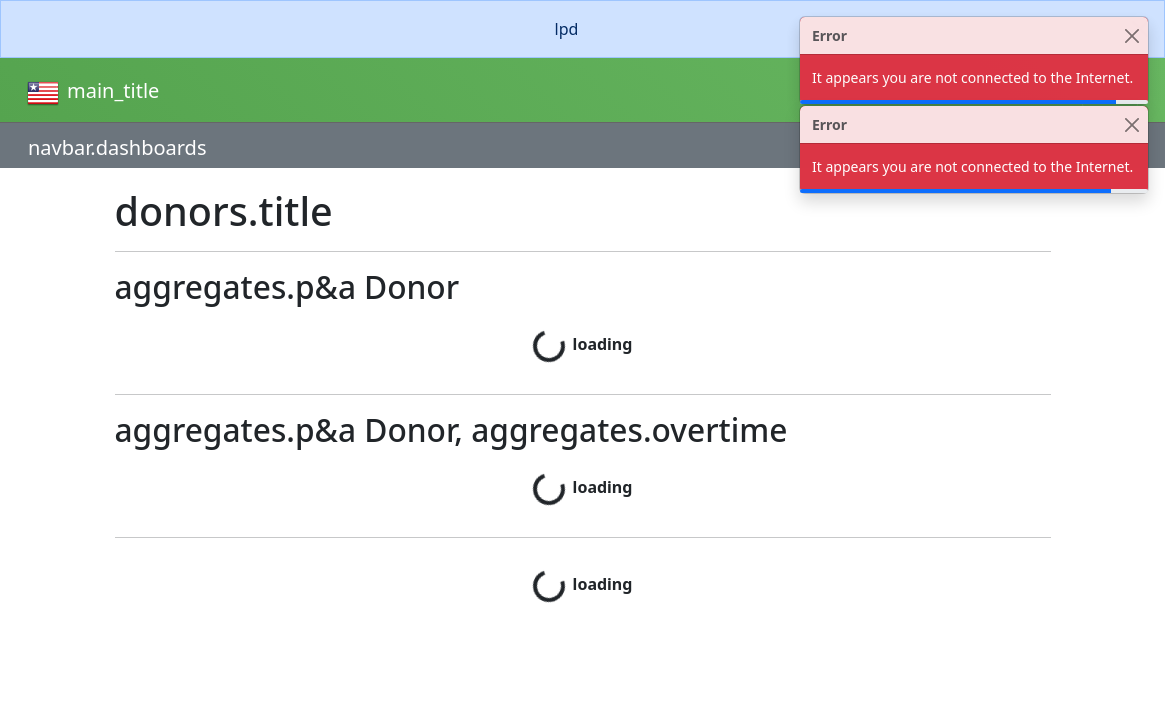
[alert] (582, 29)
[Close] (1131, 35)
